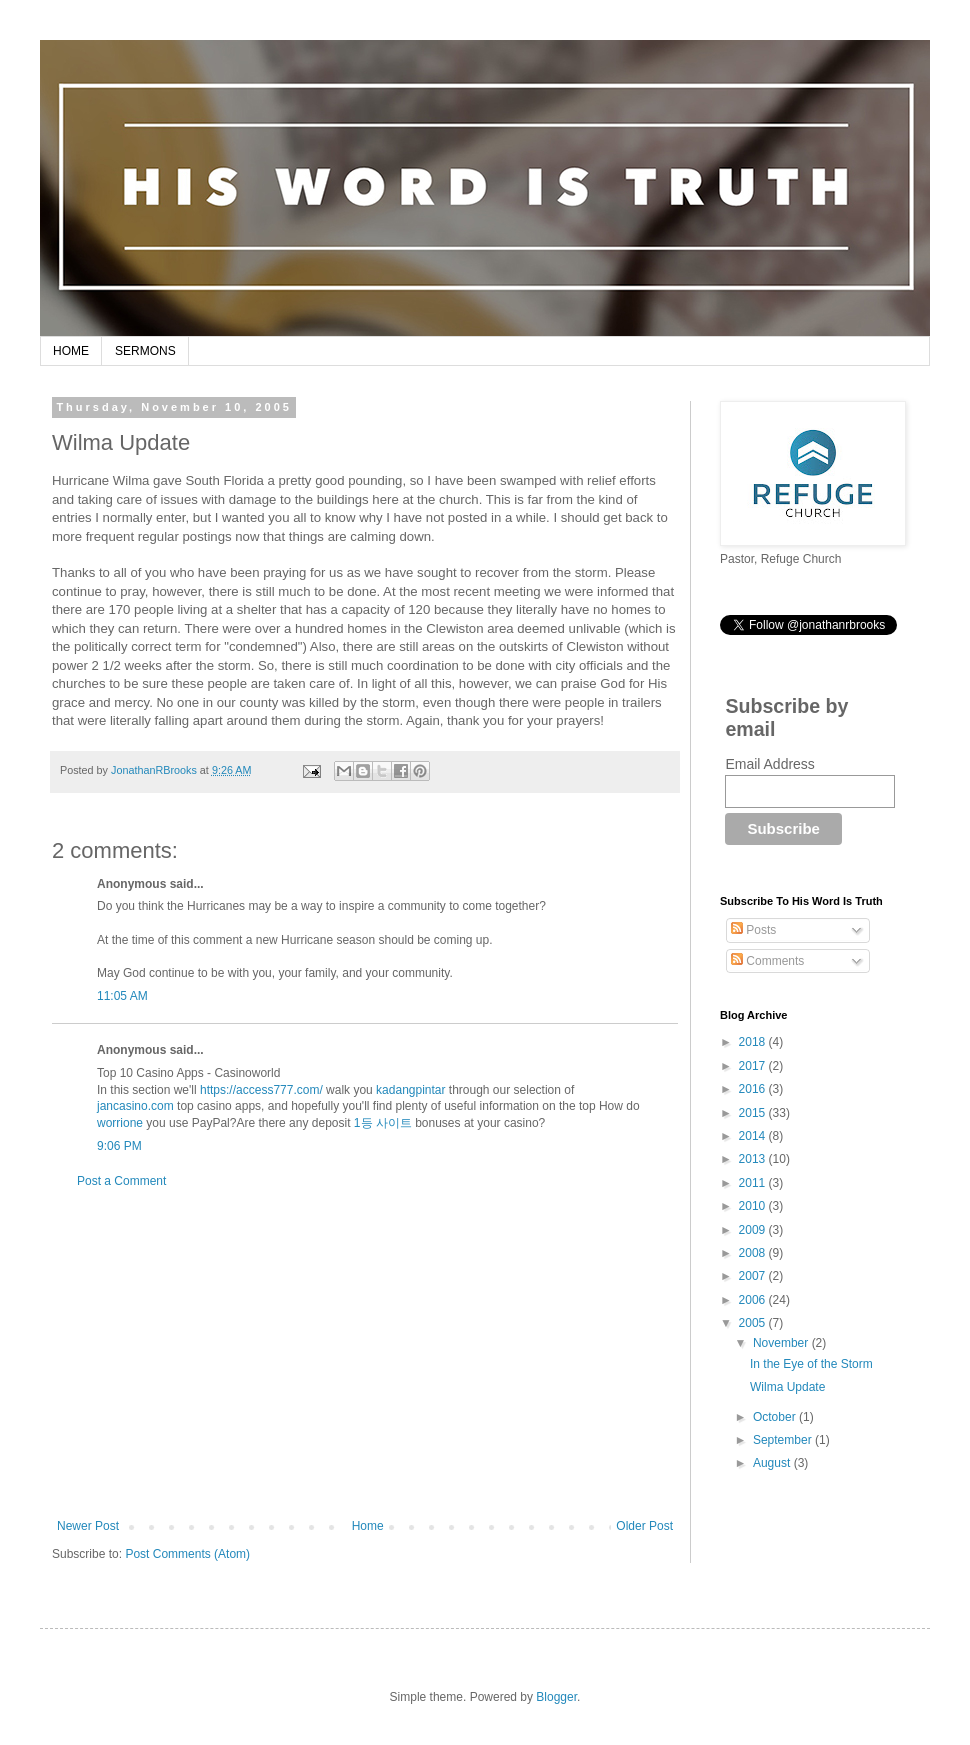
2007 (754, 1276)
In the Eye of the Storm (811, 1364)
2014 (754, 1136)
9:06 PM (119, 1146)
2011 (754, 1183)
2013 (754, 1159)
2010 (754, 1206)
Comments (767, 961)
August (773, 1463)
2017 (754, 1066)
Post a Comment (121, 1181)
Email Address (769, 764)
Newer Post (88, 1526)
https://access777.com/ (261, 1090)
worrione (120, 1123)
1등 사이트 (383, 1123)
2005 (754, 1323)
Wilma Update (787, 1387)
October (776, 1417)
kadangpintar (410, 1090)
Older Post (644, 1526)
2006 (754, 1300)
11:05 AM (122, 996)
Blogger (556, 1697)
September (784, 1440)
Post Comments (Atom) (187, 1554)
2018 (754, 1042)
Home (368, 1526)
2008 (754, 1253)
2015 (754, 1113)
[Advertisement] (365, 1354)
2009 (754, 1230)
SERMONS (145, 351)
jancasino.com (135, 1106)
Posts (753, 930)
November (782, 1343)
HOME (71, 351)
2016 (754, 1089)
